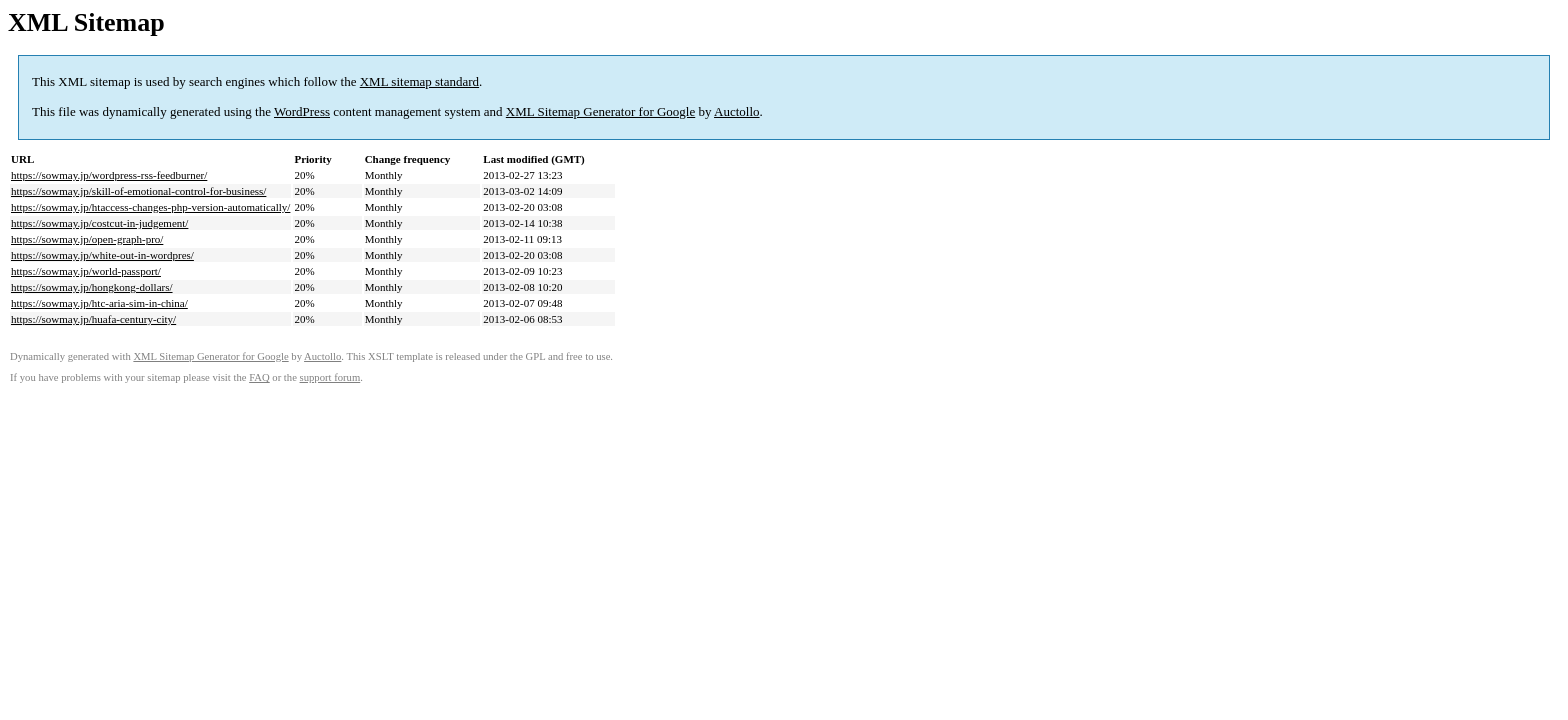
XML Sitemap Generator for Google (600, 111)
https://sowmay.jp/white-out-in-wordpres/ (102, 255)
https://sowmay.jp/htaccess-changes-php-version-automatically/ (150, 207)
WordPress (302, 111)
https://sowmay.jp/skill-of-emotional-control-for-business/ (138, 191)
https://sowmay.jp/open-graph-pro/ (87, 239)
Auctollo (737, 111)
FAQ (259, 377)
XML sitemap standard (419, 81)
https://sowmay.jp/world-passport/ (86, 271)
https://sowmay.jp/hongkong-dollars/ (92, 287)
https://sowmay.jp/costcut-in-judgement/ (99, 223)
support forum (330, 377)
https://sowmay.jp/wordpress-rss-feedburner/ (109, 175)
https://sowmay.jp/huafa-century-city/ (93, 319)
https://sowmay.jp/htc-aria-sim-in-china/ (99, 303)
